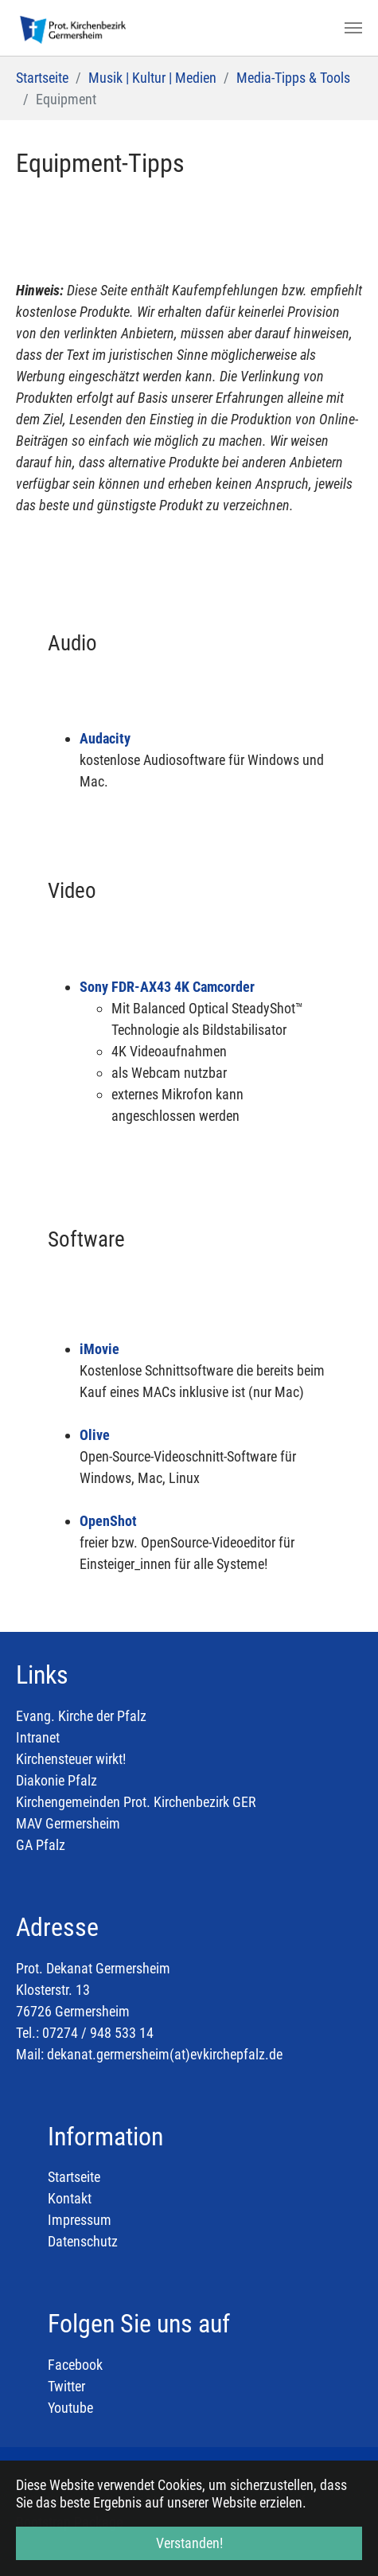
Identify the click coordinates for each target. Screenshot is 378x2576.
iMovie (99, 1349)
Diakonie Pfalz (56, 1780)
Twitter (66, 2386)
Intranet (38, 1737)
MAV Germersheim (68, 1823)
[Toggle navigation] (353, 27)
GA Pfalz (40, 1844)
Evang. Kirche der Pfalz (81, 1716)
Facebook (75, 2364)
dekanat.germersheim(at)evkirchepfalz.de (165, 2054)
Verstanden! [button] (189, 2543)
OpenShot (108, 1520)
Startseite (74, 2176)
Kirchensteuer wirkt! (71, 1759)
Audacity (105, 738)
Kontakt (70, 2198)
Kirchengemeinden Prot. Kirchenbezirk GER (136, 1801)
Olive (95, 1435)
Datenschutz (83, 2241)
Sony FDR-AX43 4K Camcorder (167, 986)
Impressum (79, 2219)
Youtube (70, 2407)
